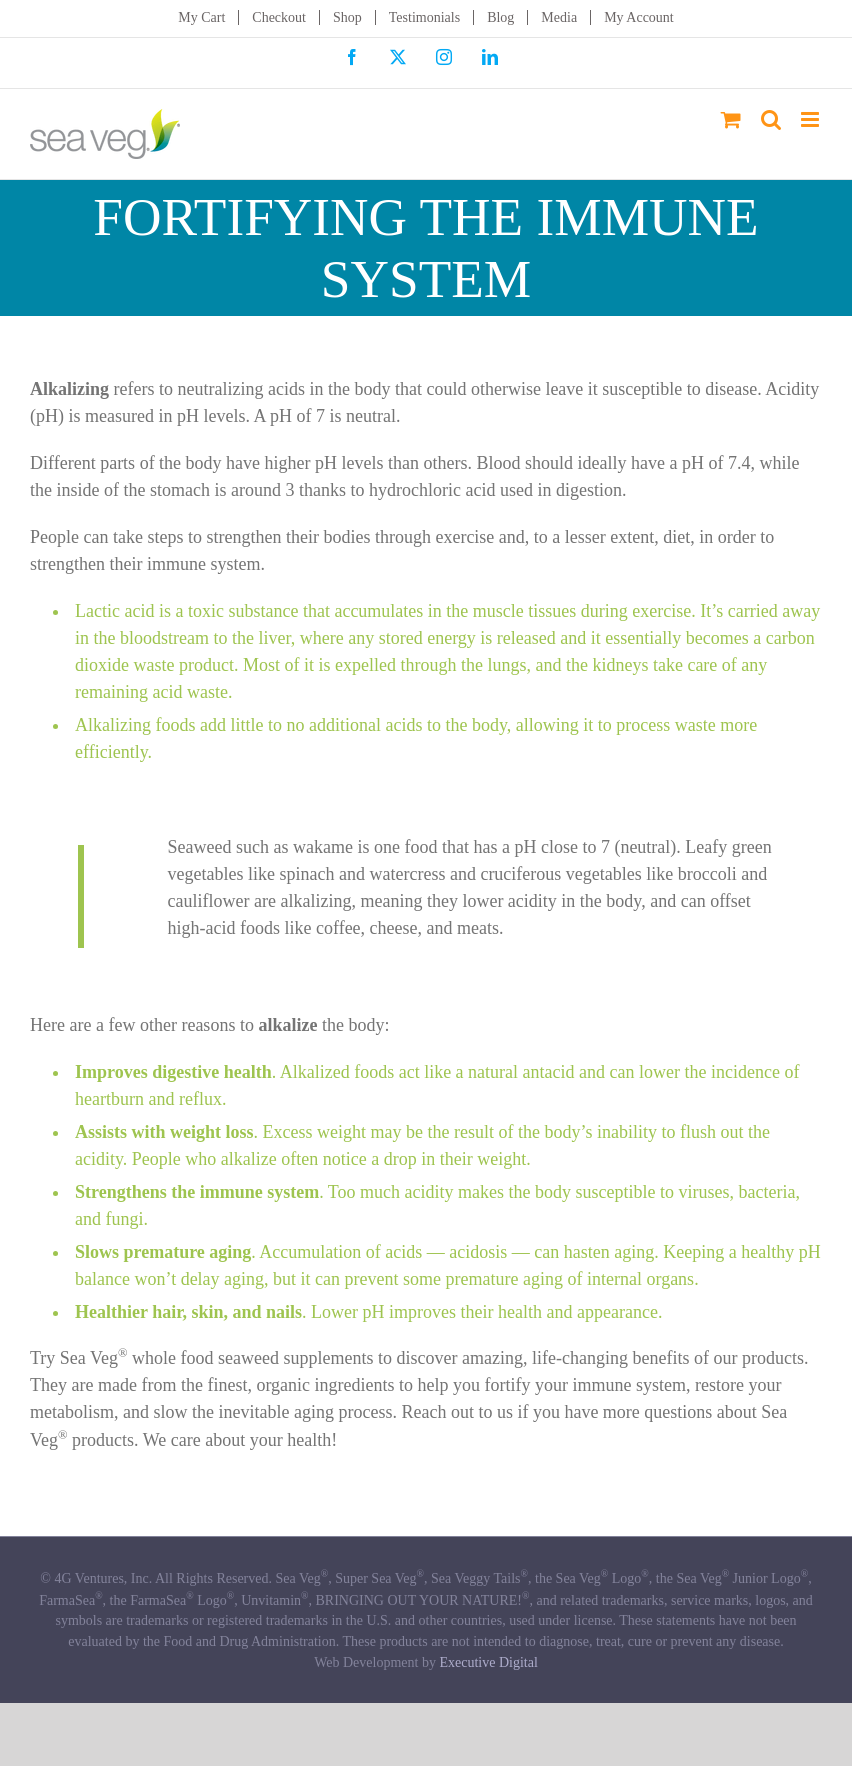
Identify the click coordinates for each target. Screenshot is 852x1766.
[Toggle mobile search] (771, 119)
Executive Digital (488, 1662)
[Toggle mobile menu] (811, 119)
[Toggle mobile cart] (731, 119)
